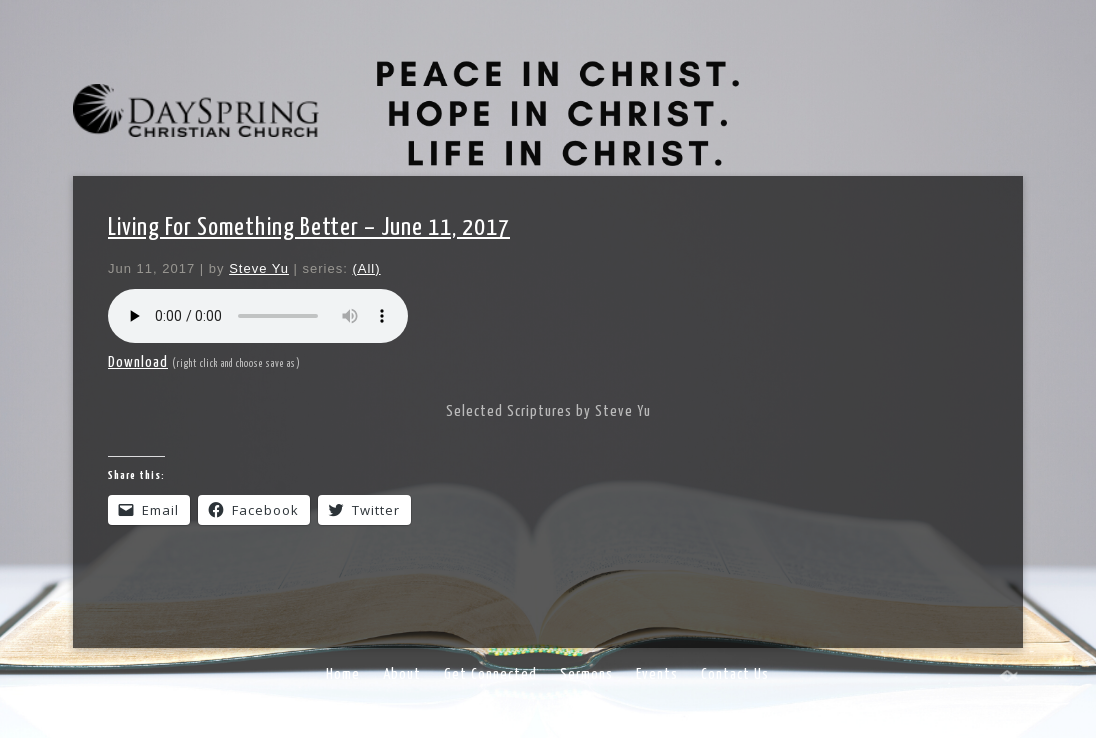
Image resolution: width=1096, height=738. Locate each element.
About (402, 674)
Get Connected (490, 674)
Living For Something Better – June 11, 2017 (309, 228)
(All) (366, 268)
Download (138, 362)
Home (343, 674)
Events (657, 674)
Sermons (586, 674)
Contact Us (735, 674)
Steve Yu (259, 268)
